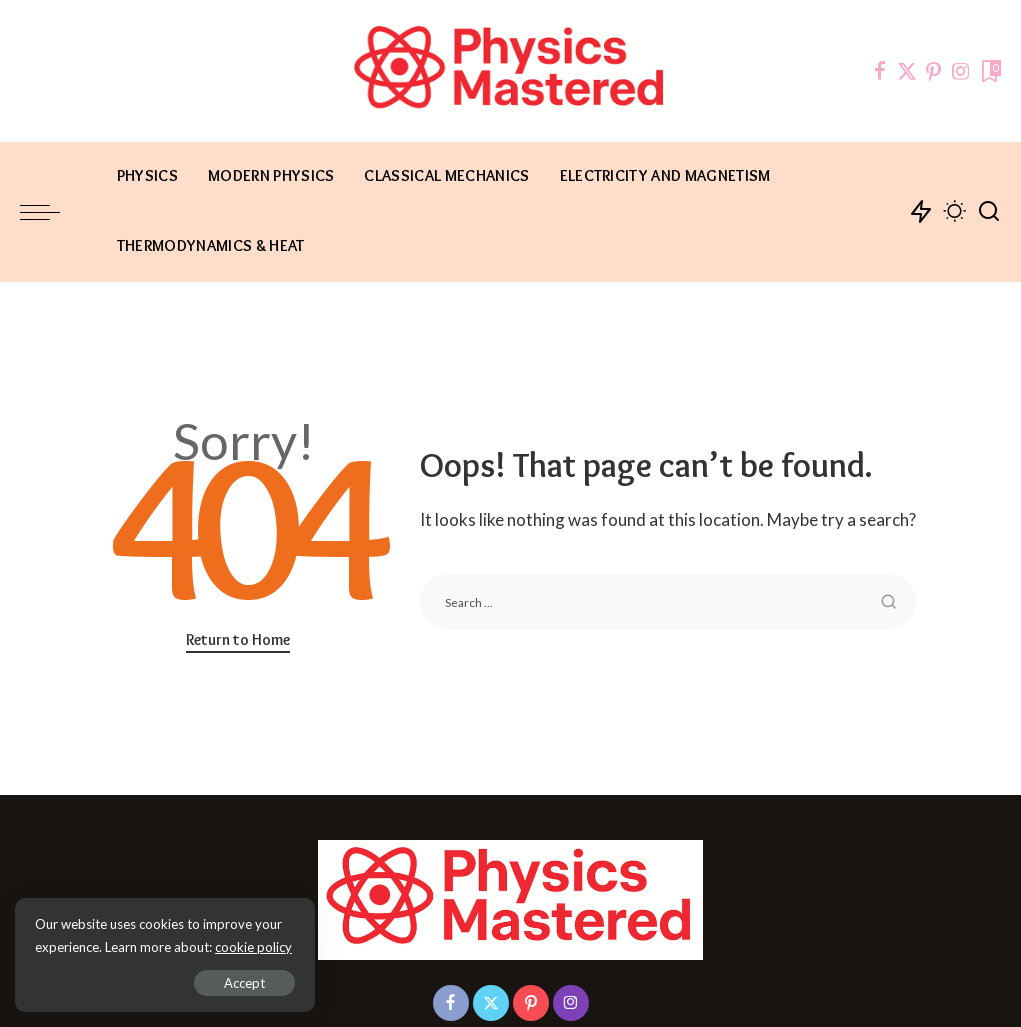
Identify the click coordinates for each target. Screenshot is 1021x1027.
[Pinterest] (934, 71)
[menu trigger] (50, 212)
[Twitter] (907, 71)
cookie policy (253, 947)
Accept (244, 983)
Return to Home (238, 639)
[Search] (989, 212)
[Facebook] (880, 71)
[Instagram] (961, 71)
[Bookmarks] (989, 71)
